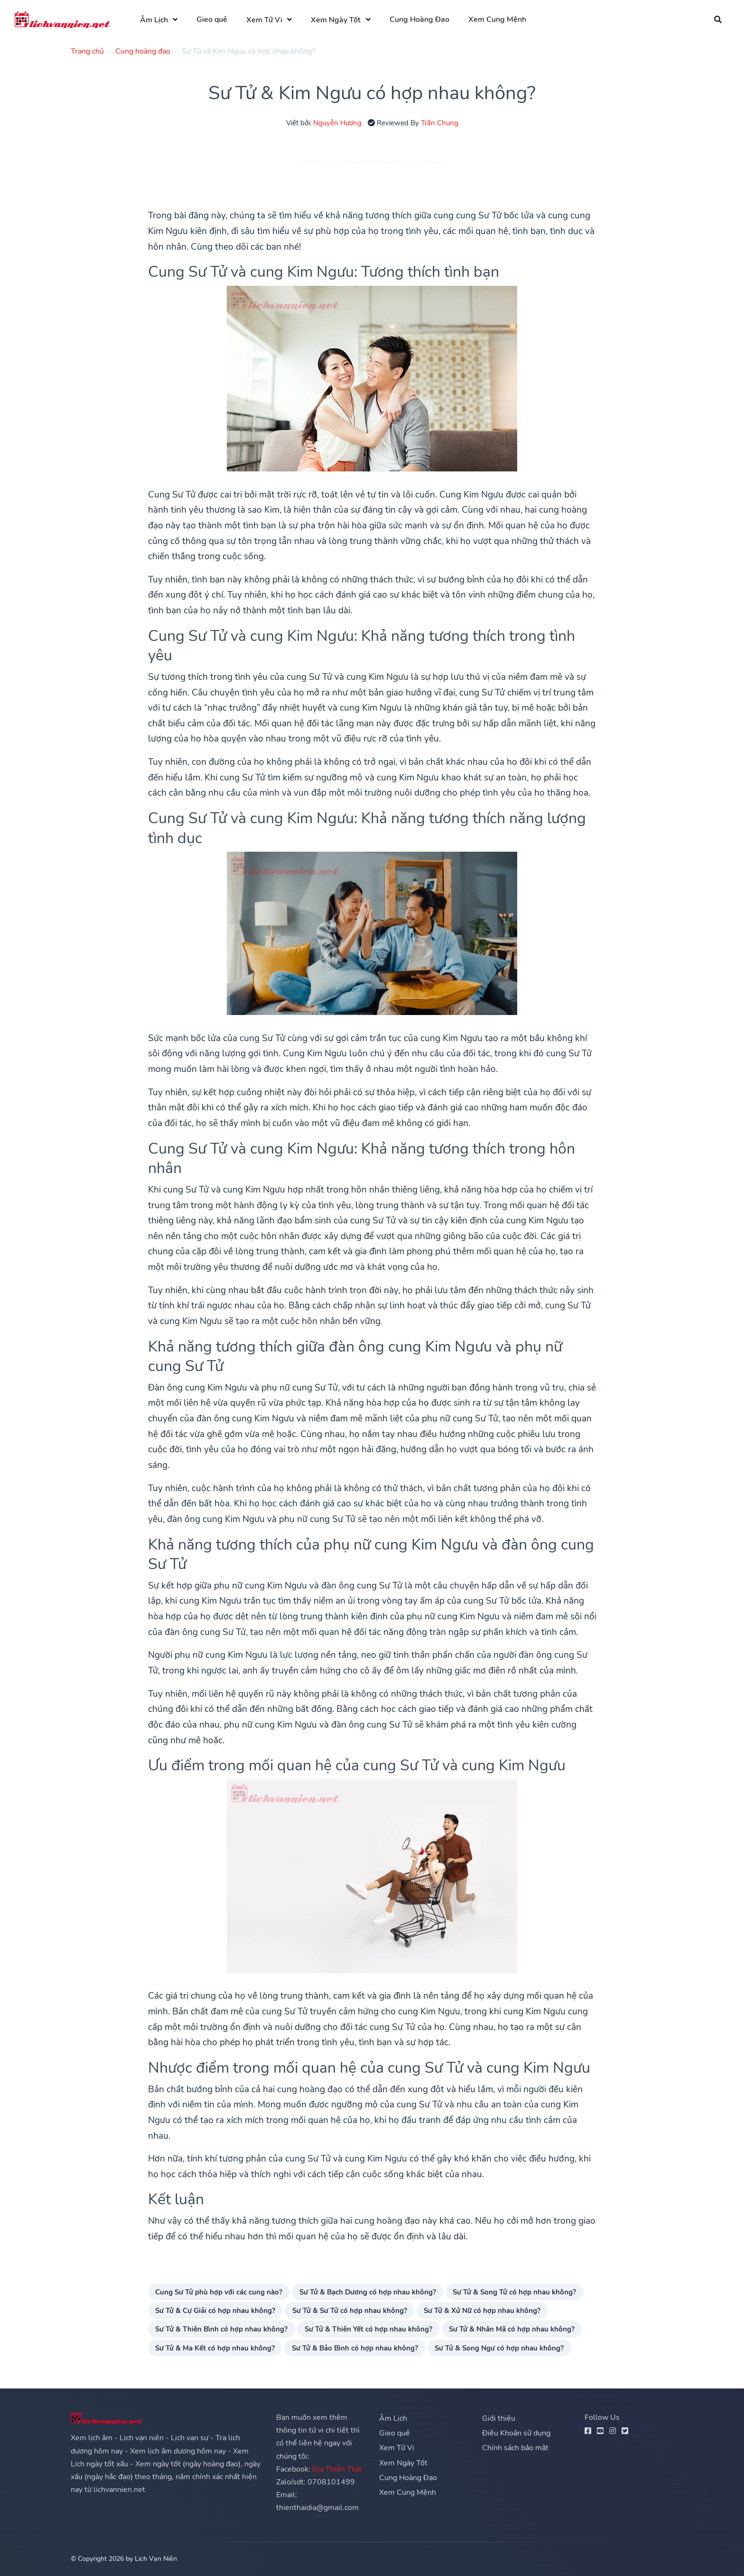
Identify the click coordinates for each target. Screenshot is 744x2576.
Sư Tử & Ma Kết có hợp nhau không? (215, 2348)
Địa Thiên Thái (337, 2469)
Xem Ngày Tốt (336, 20)
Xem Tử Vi (264, 20)
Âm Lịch (154, 20)
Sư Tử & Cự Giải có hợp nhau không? (215, 2310)
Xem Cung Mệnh (497, 19)
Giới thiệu (498, 2418)
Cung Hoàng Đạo (419, 19)
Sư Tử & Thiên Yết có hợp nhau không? (368, 2329)
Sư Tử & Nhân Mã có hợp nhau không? (512, 2329)
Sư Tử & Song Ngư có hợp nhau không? (499, 2348)
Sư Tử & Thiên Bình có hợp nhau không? (221, 2329)
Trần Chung (439, 123)
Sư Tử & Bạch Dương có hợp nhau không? (367, 2292)
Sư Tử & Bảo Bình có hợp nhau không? (355, 2348)
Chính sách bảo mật (515, 2448)
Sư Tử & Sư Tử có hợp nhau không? (349, 2310)
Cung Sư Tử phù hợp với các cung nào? (218, 2292)
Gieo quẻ (211, 19)
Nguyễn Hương (337, 123)
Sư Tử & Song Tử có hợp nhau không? (514, 2292)
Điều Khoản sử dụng (516, 2433)
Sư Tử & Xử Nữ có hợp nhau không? (482, 2310)
